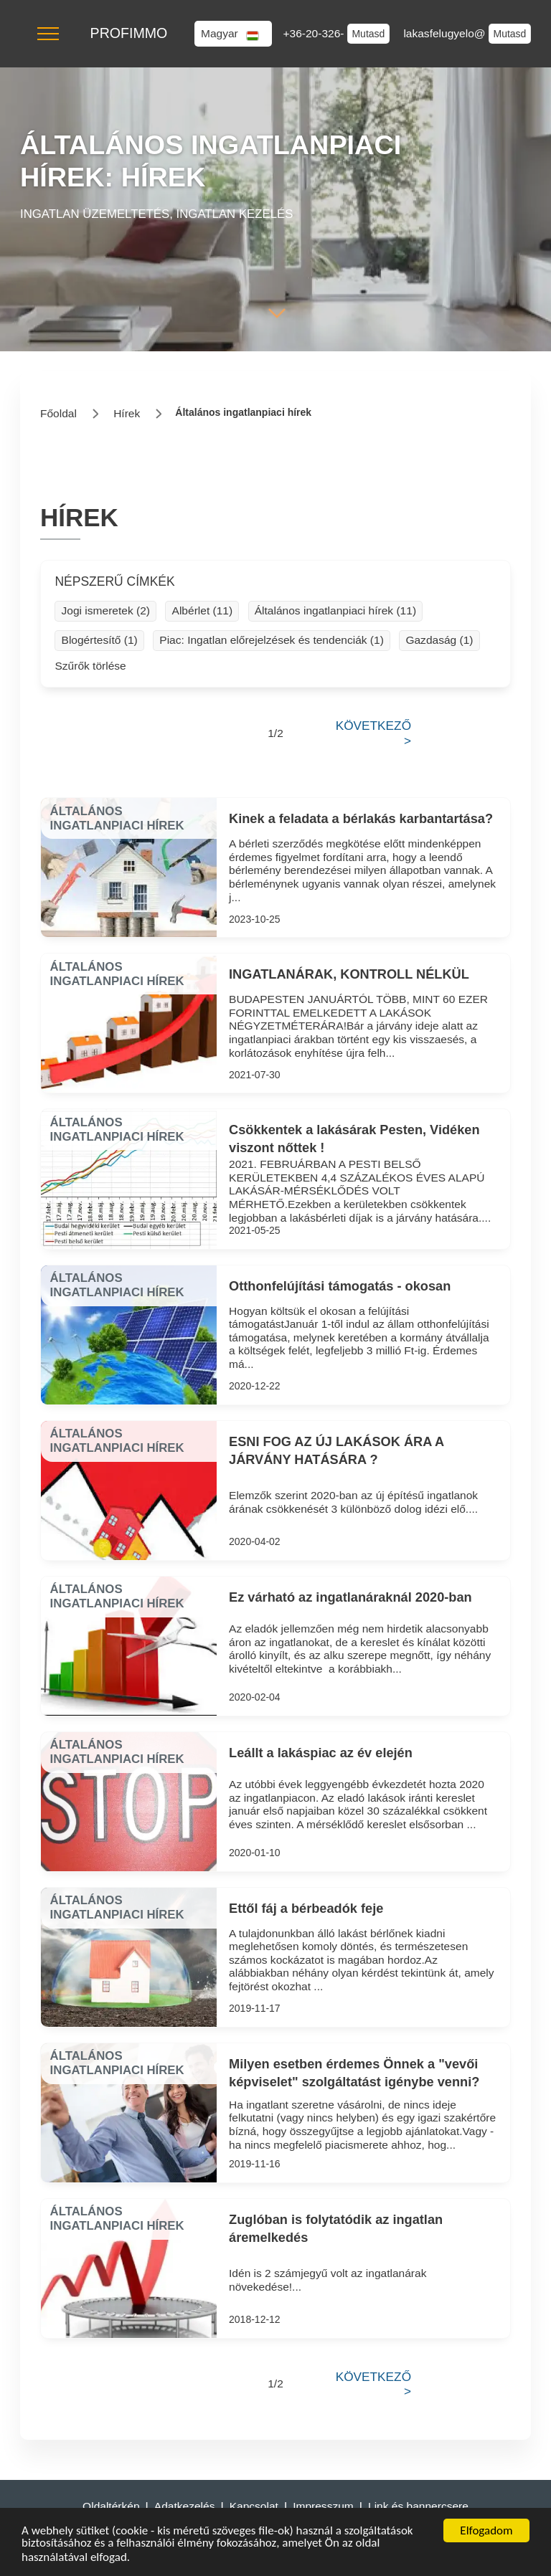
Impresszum (323, 2506)
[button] (48, 33)
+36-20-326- (315, 33)
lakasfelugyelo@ (446, 33)
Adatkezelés (184, 2506)
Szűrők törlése (90, 666)
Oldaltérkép (111, 2506)
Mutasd (368, 33)
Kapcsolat (254, 2506)
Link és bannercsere (418, 2506)
